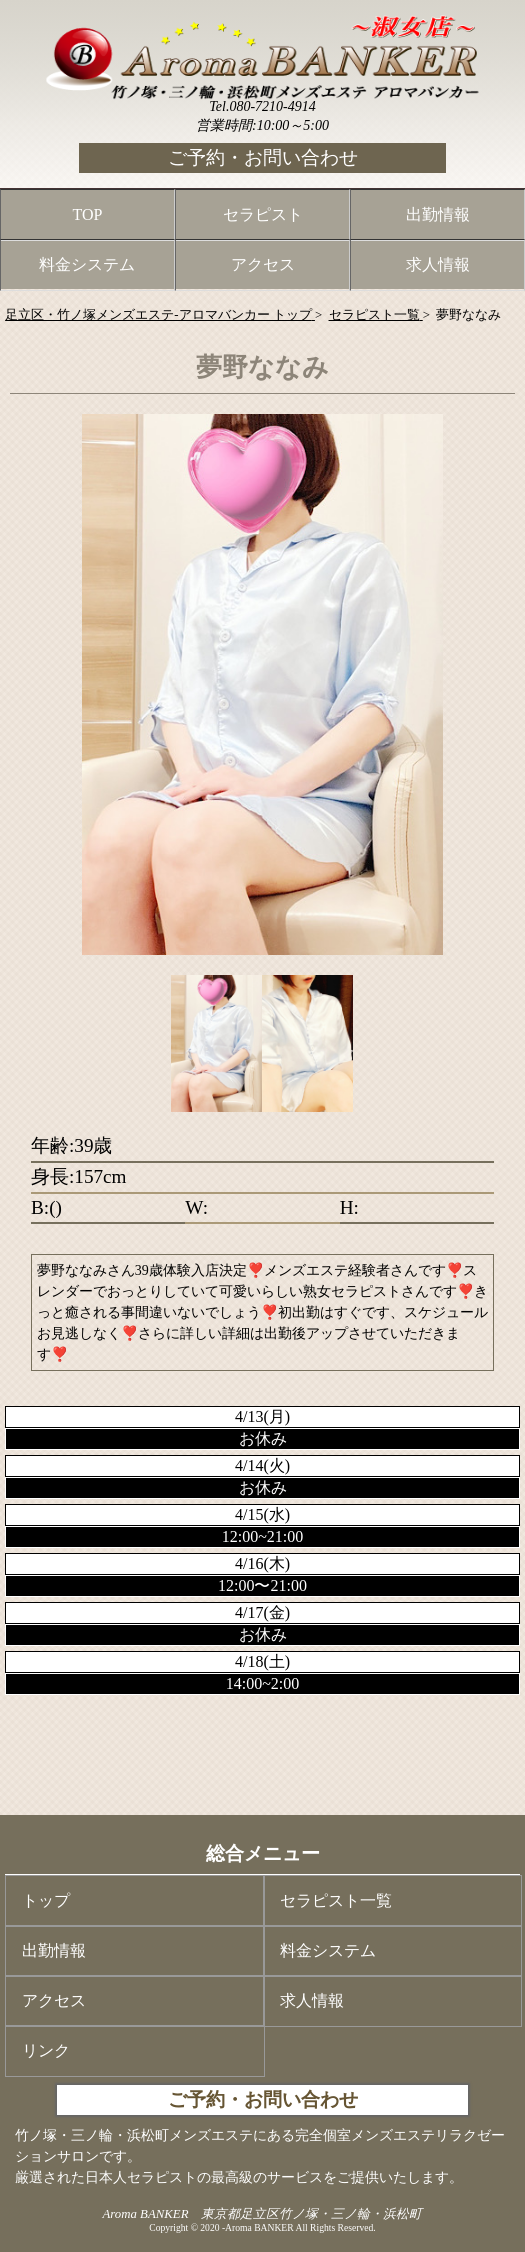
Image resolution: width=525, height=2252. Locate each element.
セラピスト (263, 214)
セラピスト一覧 (336, 1900)
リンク (46, 2050)
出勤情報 (438, 214)
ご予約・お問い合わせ (263, 157)
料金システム (87, 264)
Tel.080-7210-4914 (262, 106)
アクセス (263, 264)
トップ (46, 1900)
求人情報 (438, 264)
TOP (88, 214)
